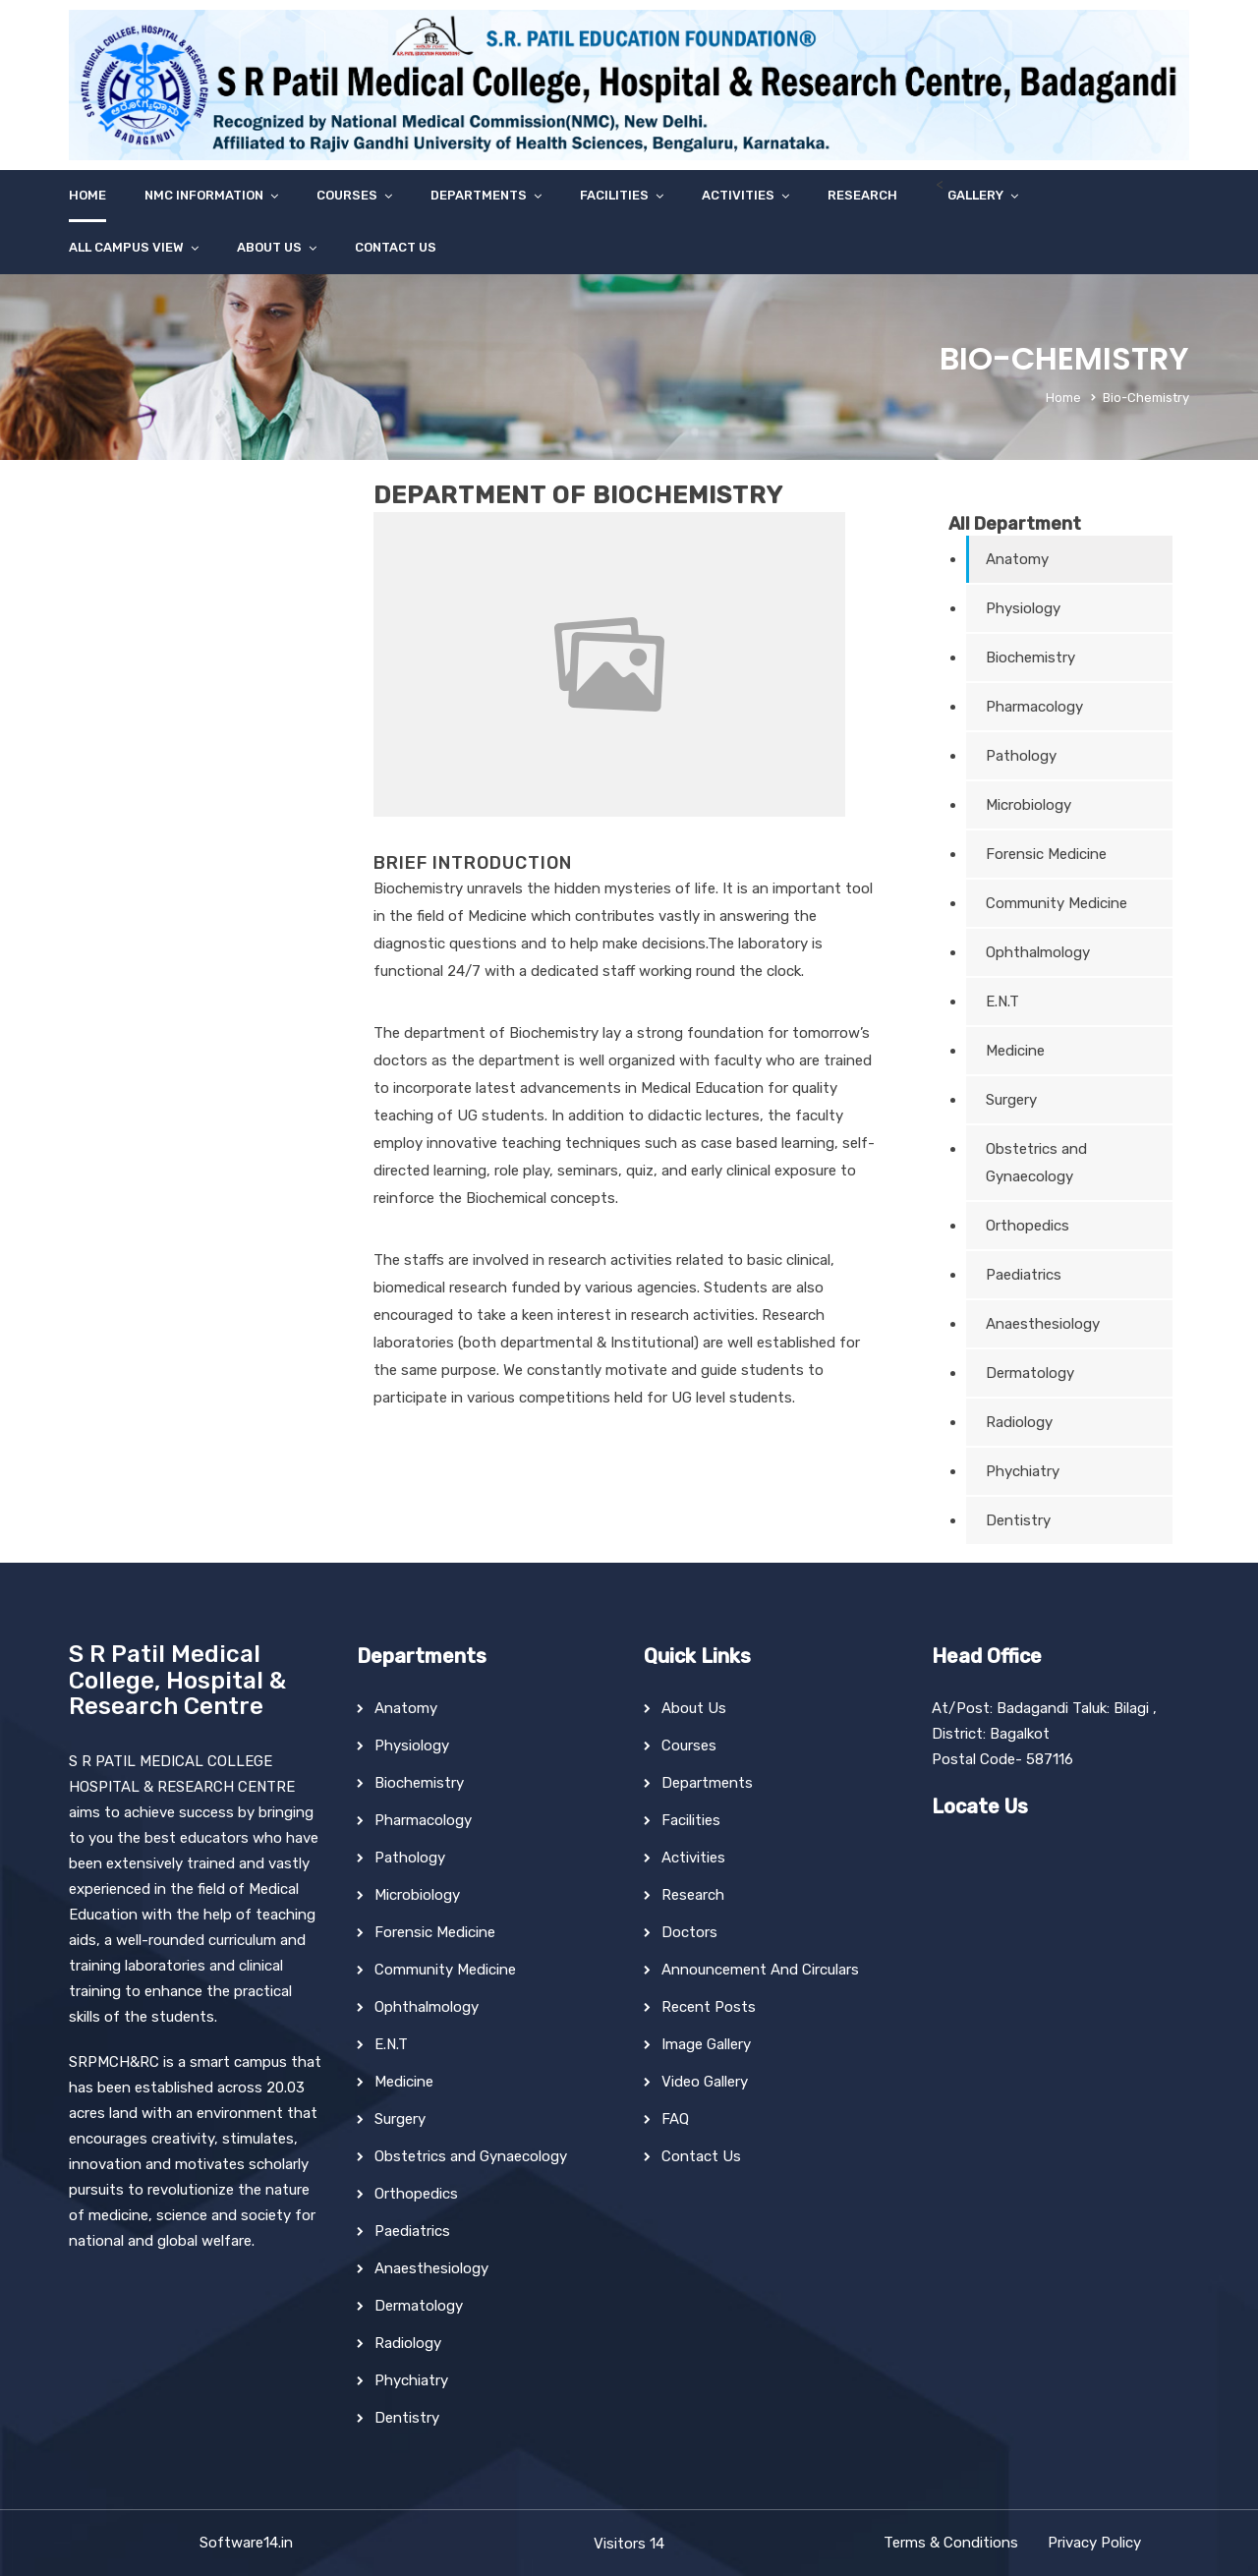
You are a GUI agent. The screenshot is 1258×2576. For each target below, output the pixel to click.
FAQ (675, 2119)
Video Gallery (704, 2081)
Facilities (614, 195)
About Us (269, 247)
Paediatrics (1023, 1275)
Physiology (1023, 608)
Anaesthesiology (1043, 1324)
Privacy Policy (1094, 2542)
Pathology (1021, 756)
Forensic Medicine (1046, 854)
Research (862, 195)
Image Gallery (706, 2044)
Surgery (1011, 1100)
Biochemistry (1030, 657)
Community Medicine (1056, 903)
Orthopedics (1027, 1225)
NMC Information (203, 195)
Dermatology (1030, 1373)
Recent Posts (708, 2007)
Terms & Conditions (951, 2542)
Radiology (1019, 1422)
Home (87, 195)
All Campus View (126, 247)
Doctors (689, 1932)
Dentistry (1018, 1520)
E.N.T (1002, 1001)
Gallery (975, 195)
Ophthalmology (1038, 952)
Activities (738, 195)
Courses (346, 195)
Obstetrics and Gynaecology (1036, 1162)
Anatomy (1017, 559)
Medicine (1015, 1050)
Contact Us (395, 247)
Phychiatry (1022, 1471)
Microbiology (1028, 805)
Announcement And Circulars (760, 1969)
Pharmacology (1034, 707)
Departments (478, 195)
